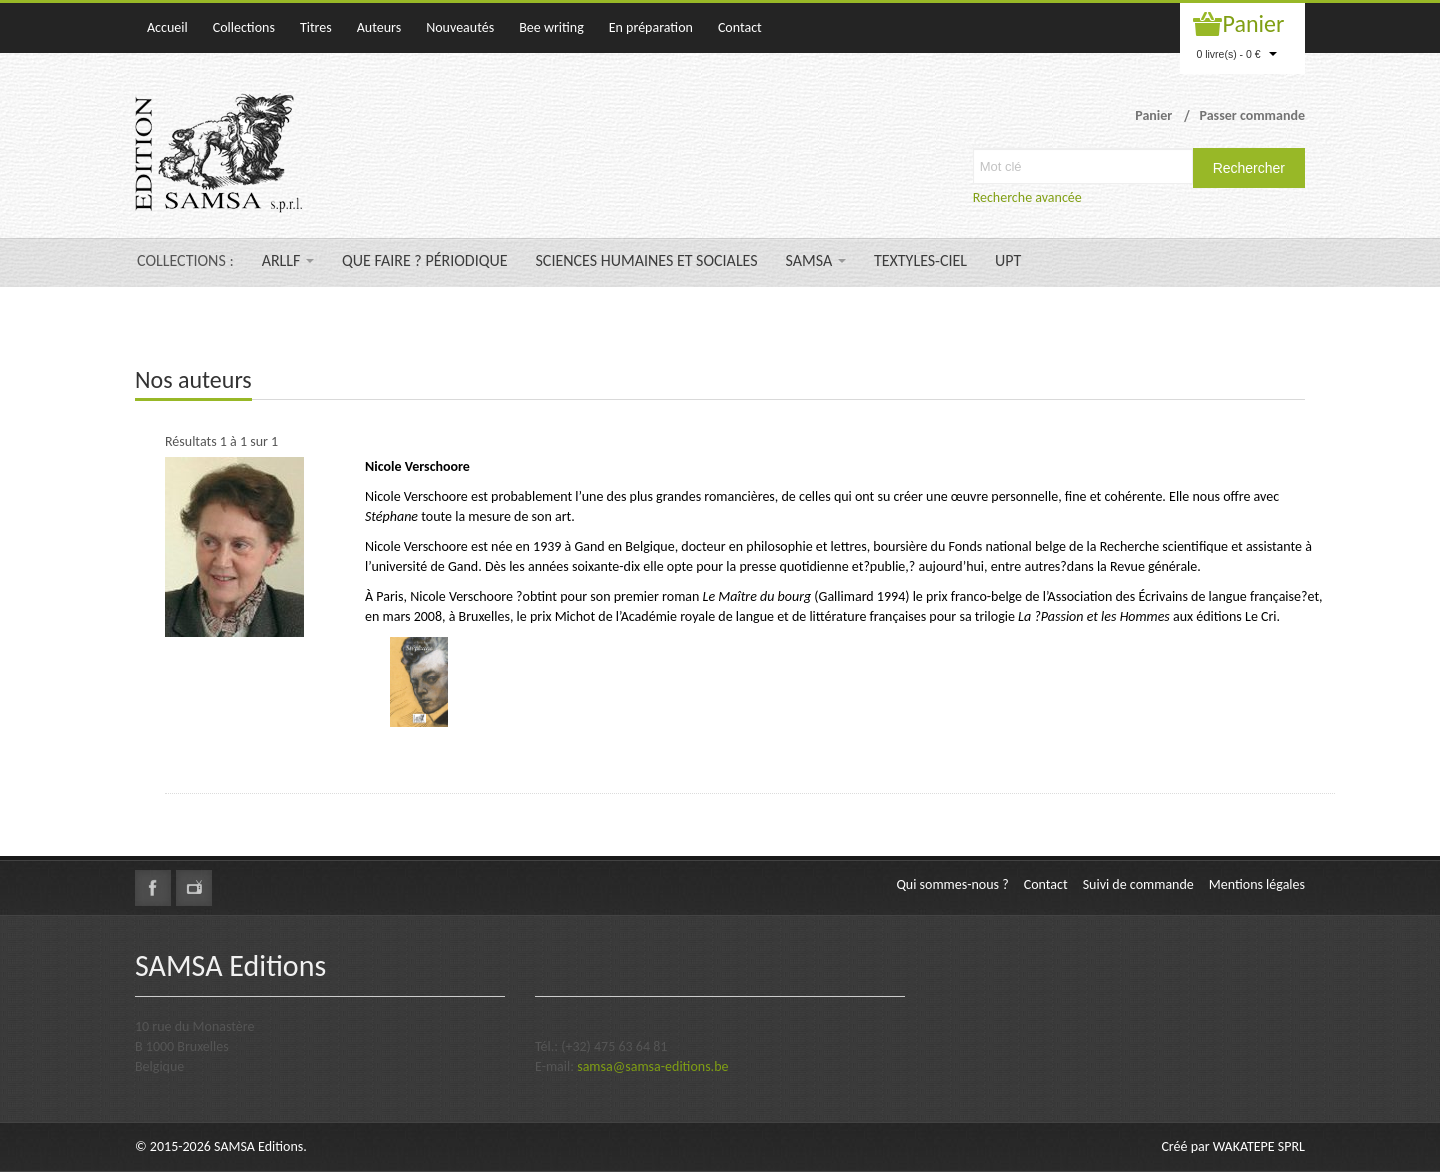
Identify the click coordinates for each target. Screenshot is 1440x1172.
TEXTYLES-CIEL (920, 260)
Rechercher (1249, 168)
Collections (244, 27)
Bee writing (551, 27)
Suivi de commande (1138, 884)
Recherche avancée (1027, 197)
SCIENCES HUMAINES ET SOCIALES (647, 260)
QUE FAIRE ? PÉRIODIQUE (424, 260)
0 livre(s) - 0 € (1236, 54)
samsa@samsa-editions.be (652, 1066)
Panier (1254, 23)
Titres (316, 27)
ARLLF (288, 260)
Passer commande (1252, 115)
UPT (1008, 260)
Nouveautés (460, 27)
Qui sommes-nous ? (952, 884)
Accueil (167, 27)
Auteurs (379, 27)
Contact (740, 27)
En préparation (651, 27)
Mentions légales (1257, 884)
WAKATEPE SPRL (1259, 1146)
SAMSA (816, 260)
